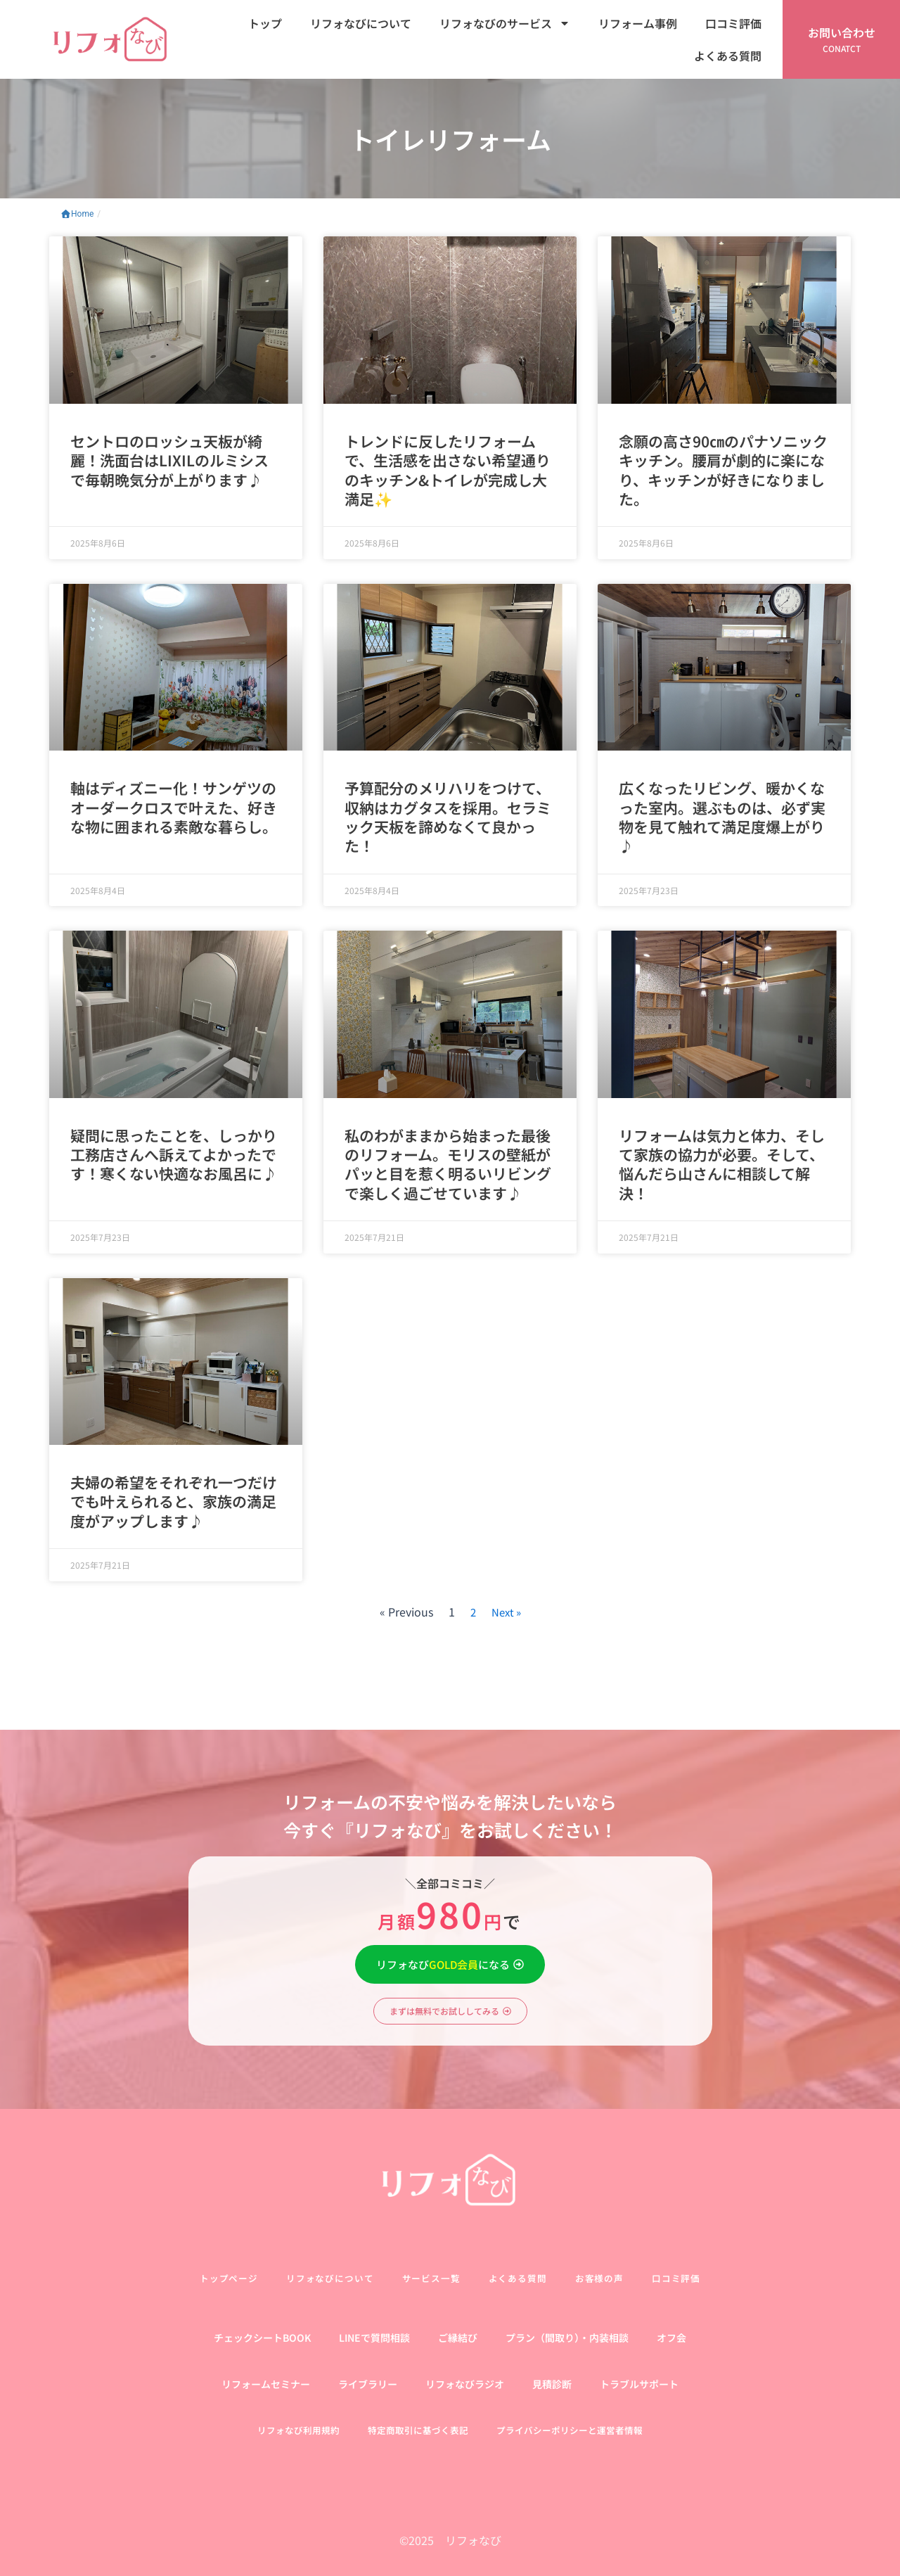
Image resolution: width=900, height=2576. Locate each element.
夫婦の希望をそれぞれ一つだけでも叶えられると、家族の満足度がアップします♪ (173, 1501)
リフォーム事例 (637, 23)
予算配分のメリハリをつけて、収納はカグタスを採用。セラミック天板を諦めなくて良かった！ (448, 816)
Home (77, 214)
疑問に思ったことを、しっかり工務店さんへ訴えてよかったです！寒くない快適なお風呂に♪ (173, 1155)
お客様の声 (600, 2277)
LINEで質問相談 (374, 2337)
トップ (265, 23)
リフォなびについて (360, 23)
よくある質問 (727, 55)
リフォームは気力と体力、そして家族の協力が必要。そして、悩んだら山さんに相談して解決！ (722, 1164)
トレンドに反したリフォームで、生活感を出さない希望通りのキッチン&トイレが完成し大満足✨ (448, 470)
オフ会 (671, 2337)
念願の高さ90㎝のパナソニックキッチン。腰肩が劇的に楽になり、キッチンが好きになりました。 (723, 470)
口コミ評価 (733, 23)
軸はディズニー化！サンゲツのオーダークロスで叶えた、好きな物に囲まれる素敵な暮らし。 (173, 807)
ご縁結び (457, 2337)
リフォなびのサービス (504, 23)
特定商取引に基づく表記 (415, 2430)
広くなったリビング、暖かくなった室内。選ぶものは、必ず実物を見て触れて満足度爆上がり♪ (722, 816)
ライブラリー (367, 2384)
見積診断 (552, 2384)
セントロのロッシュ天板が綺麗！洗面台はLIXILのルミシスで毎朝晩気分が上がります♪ (169, 460)
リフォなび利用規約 (289, 2430)
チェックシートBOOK (262, 2337)
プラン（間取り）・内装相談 (567, 2337)
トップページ (227, 2277)
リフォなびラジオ (464, 2384)
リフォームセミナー (265, 2384)
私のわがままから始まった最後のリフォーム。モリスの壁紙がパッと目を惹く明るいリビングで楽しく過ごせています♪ (448, 1164)
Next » (506, 1611)
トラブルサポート (639, 2384)
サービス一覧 (431, 2277)
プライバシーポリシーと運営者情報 (576, 2430)
